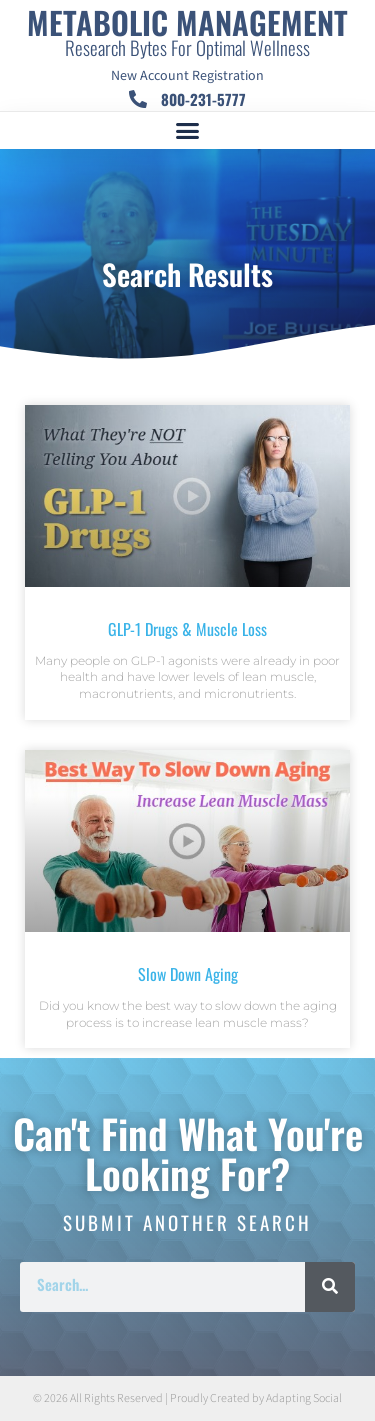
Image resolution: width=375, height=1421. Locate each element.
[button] (188, 131)
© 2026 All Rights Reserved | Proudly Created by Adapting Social (187, 1398)
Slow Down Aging (188, 974)
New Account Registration (187, 76)
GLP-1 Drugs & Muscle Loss (187, 629)
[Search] (330, 1287)
